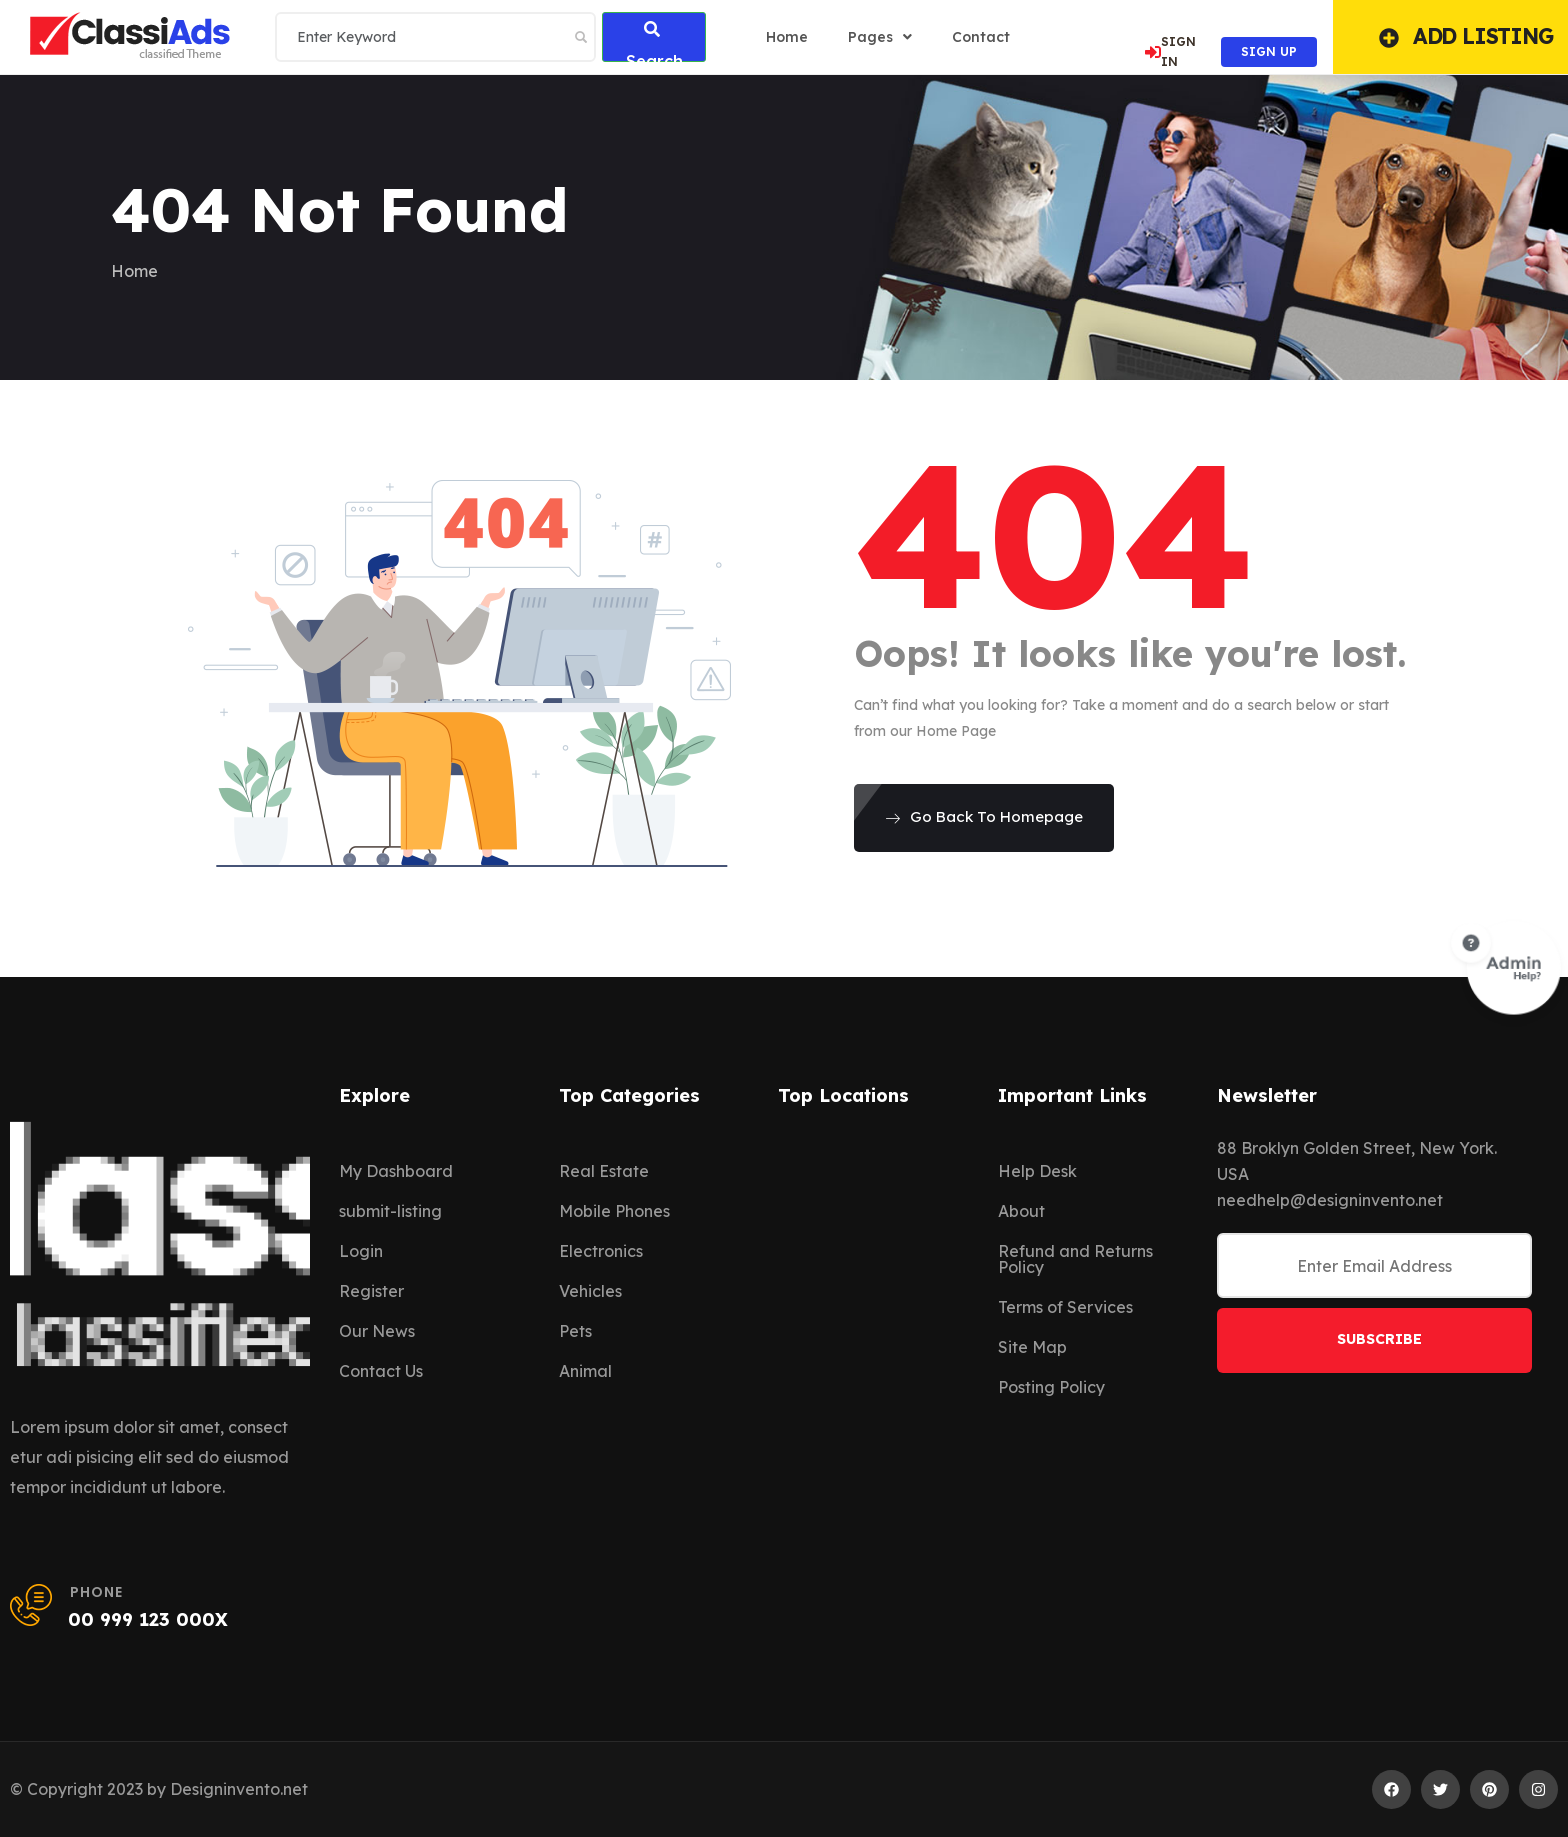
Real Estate (604, 1171)
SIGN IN (1170, 51)
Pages (880, 37)
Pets (575, 1331)
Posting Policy (1051, 1387)
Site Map (1032, 1347)
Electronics (601, 1251)
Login (361, 1251)
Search (654, 41)
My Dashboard (396, 1171)
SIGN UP (1269, 51)
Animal (585, 1371)
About (1021, 1211)
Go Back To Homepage (984, 816)
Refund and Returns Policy (1075, 1259)
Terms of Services (1065, 1307)
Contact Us (381, 1371)
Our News (377, 1331)
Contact (981, 37)
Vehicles (590, 1291)
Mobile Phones (614, 1211)
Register (371, 1291)
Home (134, 271)
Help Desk (1037, 1171)
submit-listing (390, 1211)
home (787, 37)
